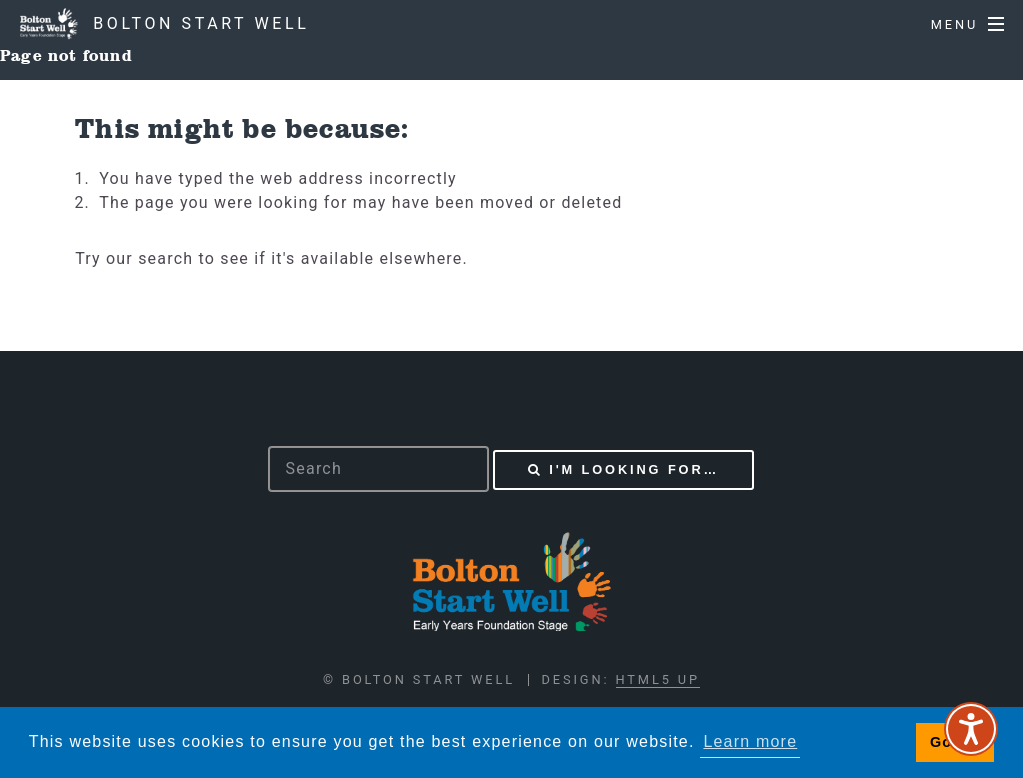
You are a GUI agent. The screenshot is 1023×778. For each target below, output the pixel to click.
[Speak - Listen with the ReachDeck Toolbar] (971, 729)
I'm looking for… (634, 469)
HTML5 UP (658, 679)
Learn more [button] (750, 741)
